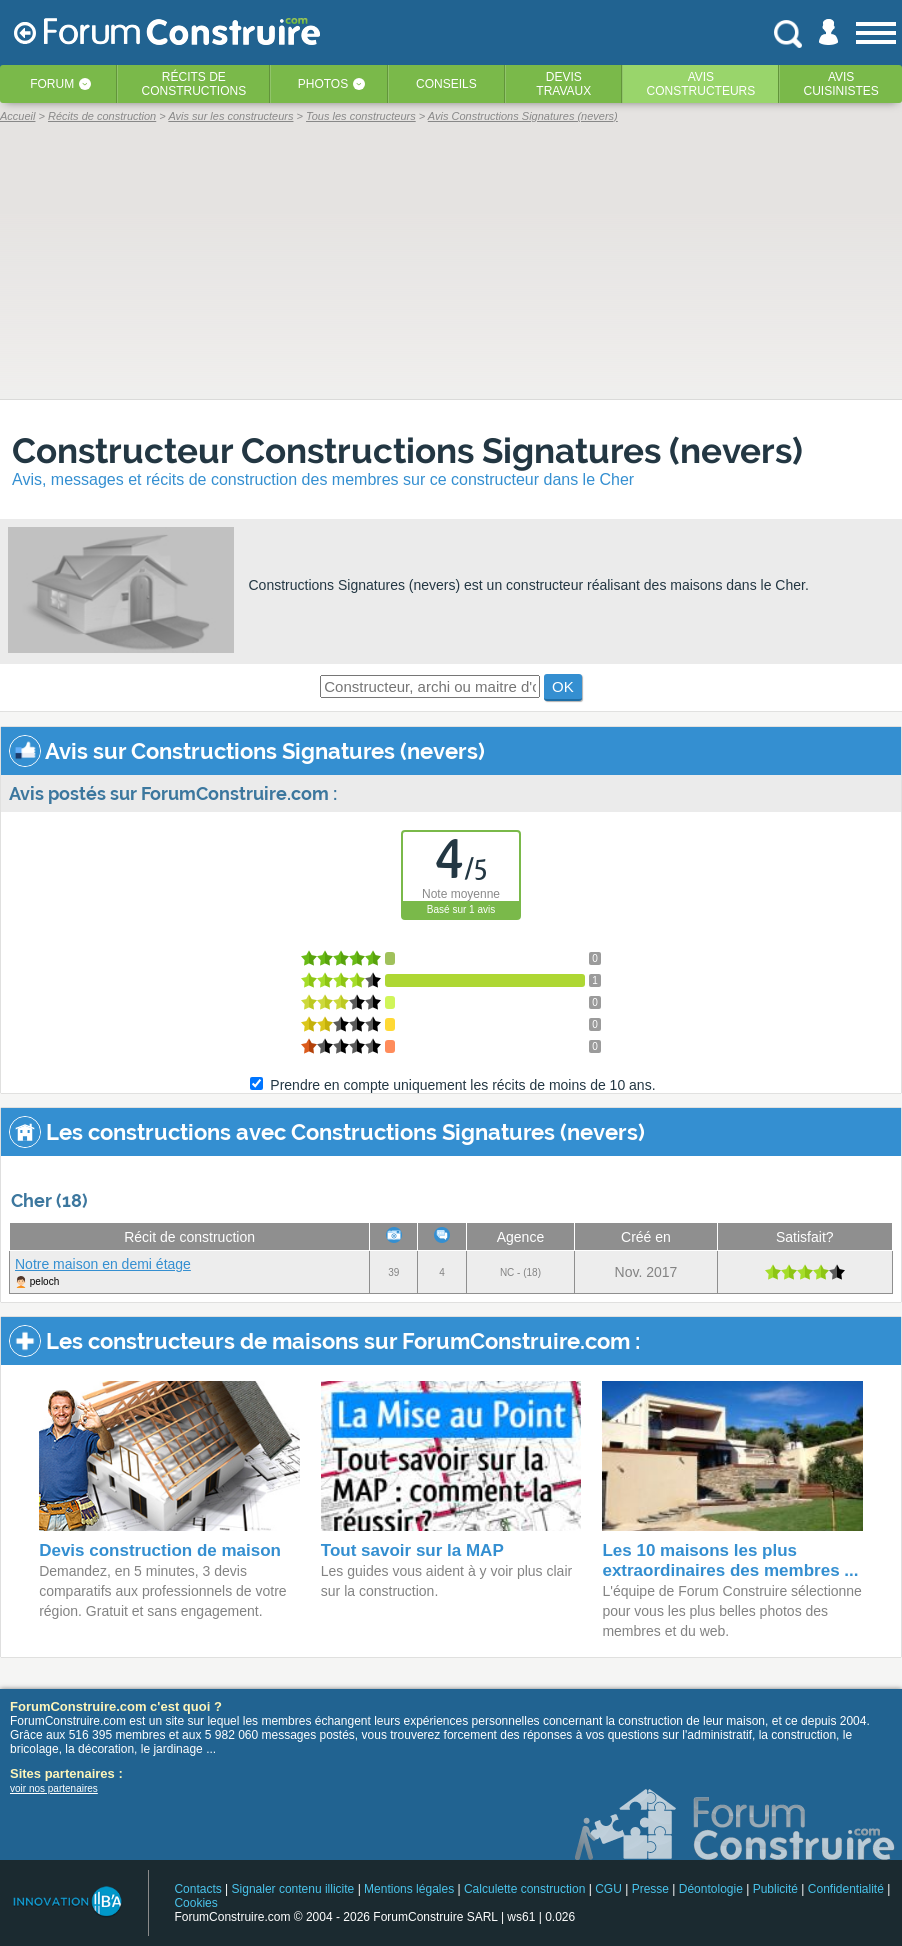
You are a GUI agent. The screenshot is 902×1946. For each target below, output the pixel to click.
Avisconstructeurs (701, 84)
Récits (194, 84)
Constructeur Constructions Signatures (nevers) (407, 450)
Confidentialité (846, 1889)
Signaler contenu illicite (293, 1889)
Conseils (446, 84)
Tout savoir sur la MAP (412, 1550)
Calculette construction (524, 1889)
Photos (323, 84)
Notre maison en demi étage (103, 1264)
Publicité (775, 1889)
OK (563, 686)
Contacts (197, 1889)
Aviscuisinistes (840, 84)
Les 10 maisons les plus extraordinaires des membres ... (730, 1560)
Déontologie (711, 1889)
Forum (52, 84)
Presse (650, 1889)
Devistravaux (563, 84)
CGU (608, 1889)
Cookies (195, 1903)
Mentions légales (409, 1889)
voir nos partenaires (54, 1788)
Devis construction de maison (160, 1550)
